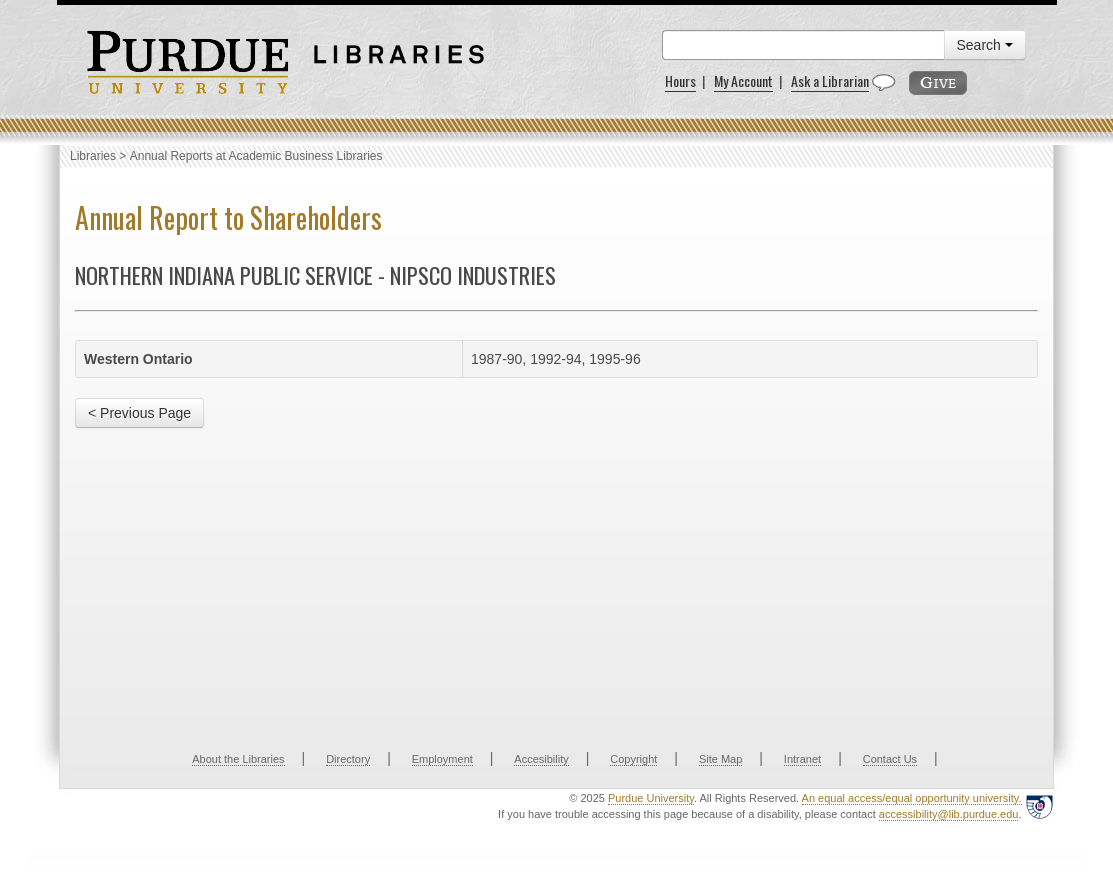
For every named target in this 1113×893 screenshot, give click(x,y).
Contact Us (890, 759)
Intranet (802, 759)
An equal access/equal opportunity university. (912, 798)
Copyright (633, 759)
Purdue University (651, 798)
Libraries (93, 156)
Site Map (720, 759)
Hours (680, 80)
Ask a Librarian (830, 80)
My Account (743, 80)
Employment (442, 759)
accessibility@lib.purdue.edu (949, 814)
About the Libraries (238, 759)
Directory (348, 759)
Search (985, 45)
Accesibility (541, 759)
